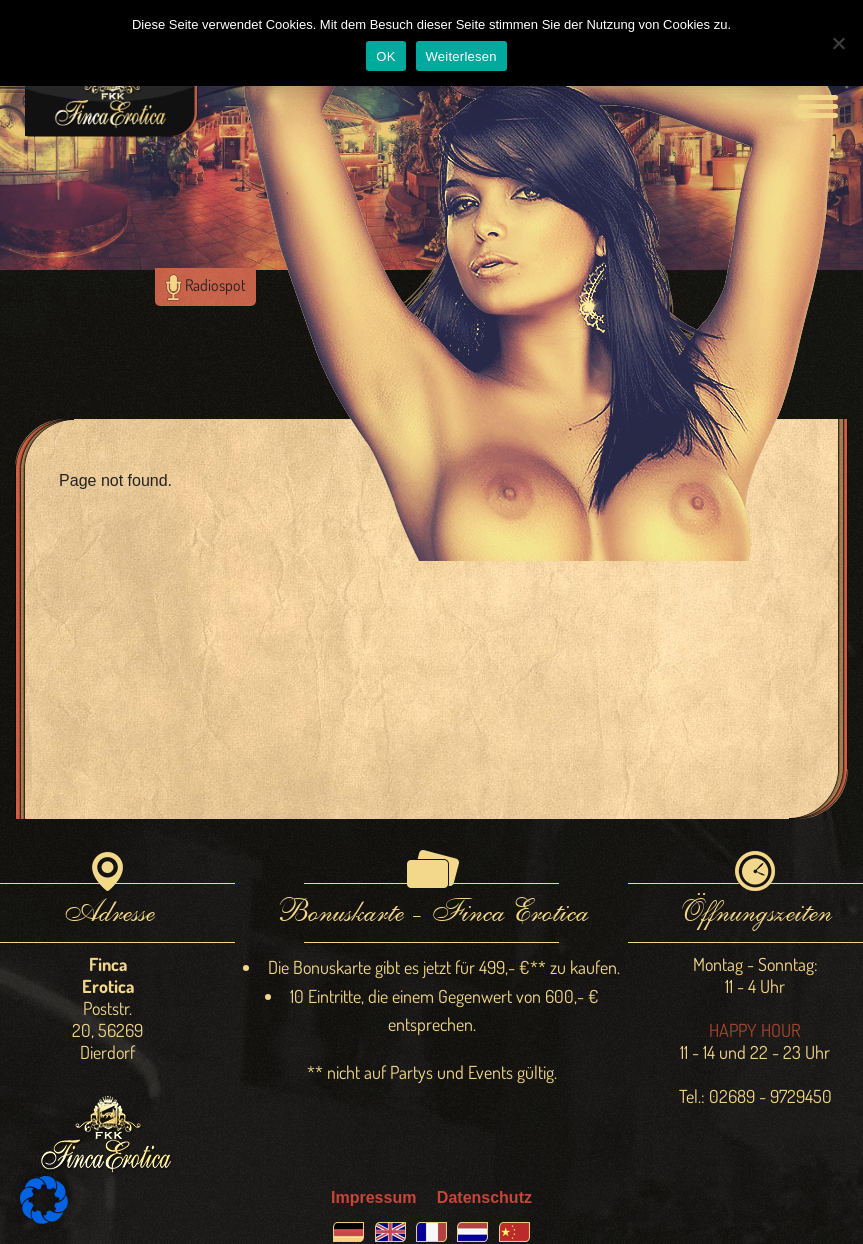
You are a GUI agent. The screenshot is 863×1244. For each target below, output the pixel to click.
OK (385, 56)
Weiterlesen (461, 56)
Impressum (373, 1197)
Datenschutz (484, 1197)
